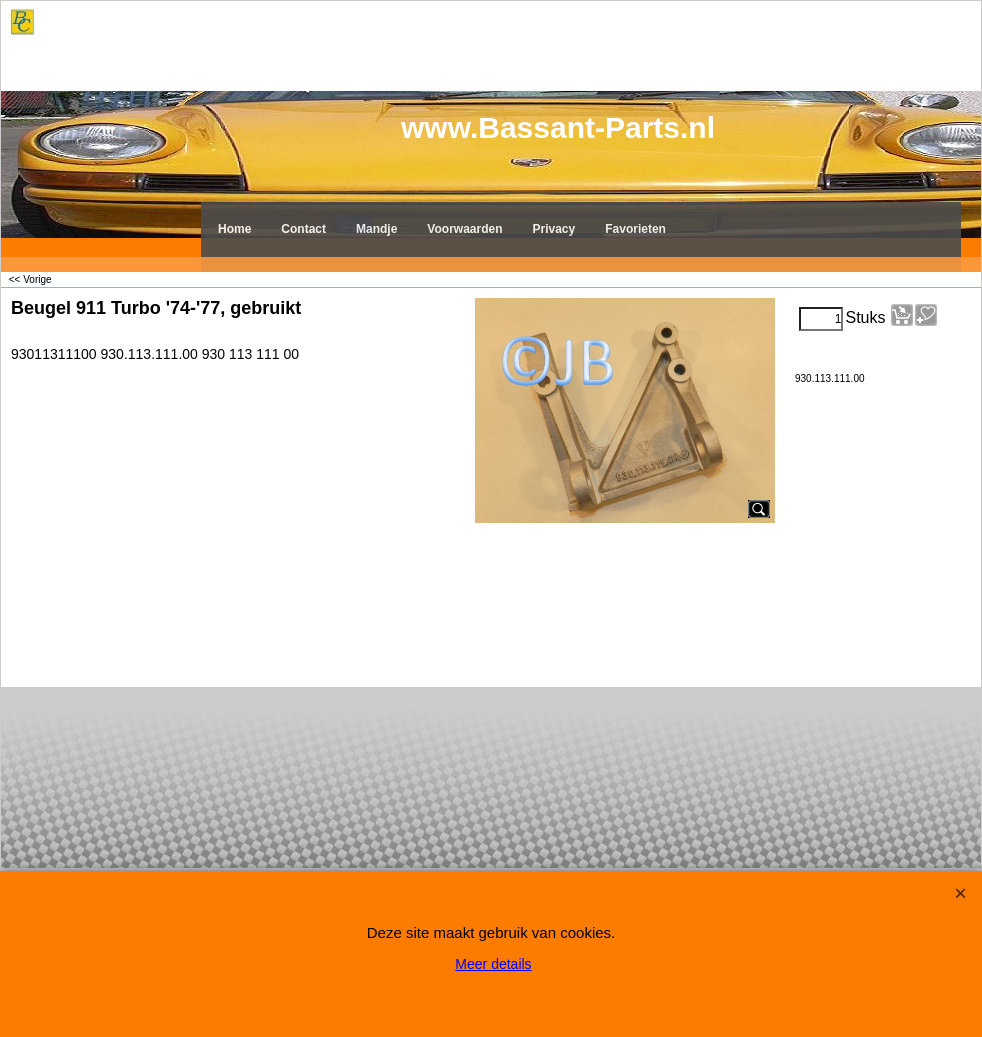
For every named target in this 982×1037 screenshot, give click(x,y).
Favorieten (635, 229)
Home (234, 229)
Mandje (376, 229)
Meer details (493, 964)
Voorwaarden (464, 229)
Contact (303, 229)
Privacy (554, 229)
